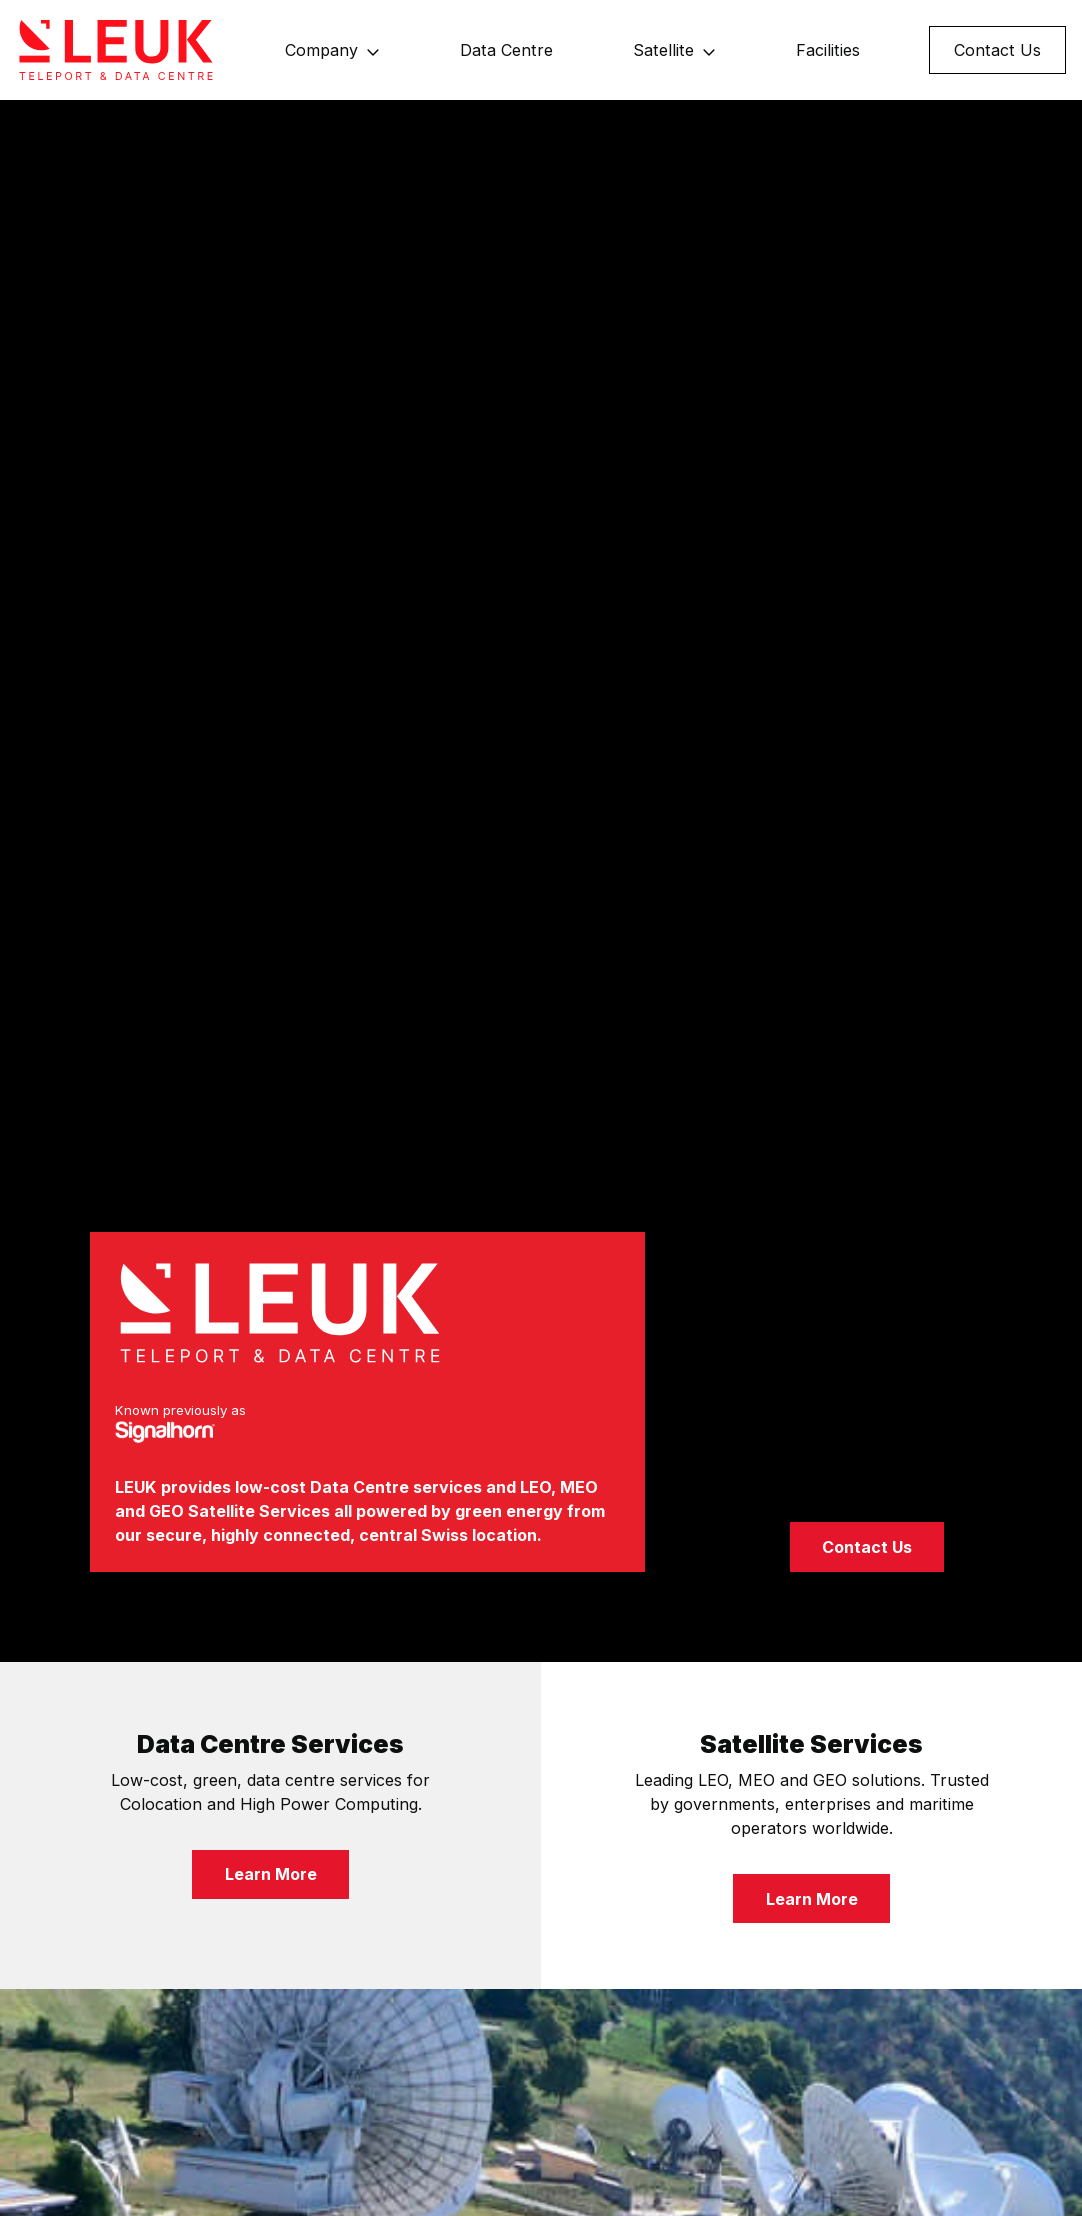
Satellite (663, 50)
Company (321, 50)
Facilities (828, 50)
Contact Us (997, 50)
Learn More (271, 1874)
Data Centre (506, 50)
